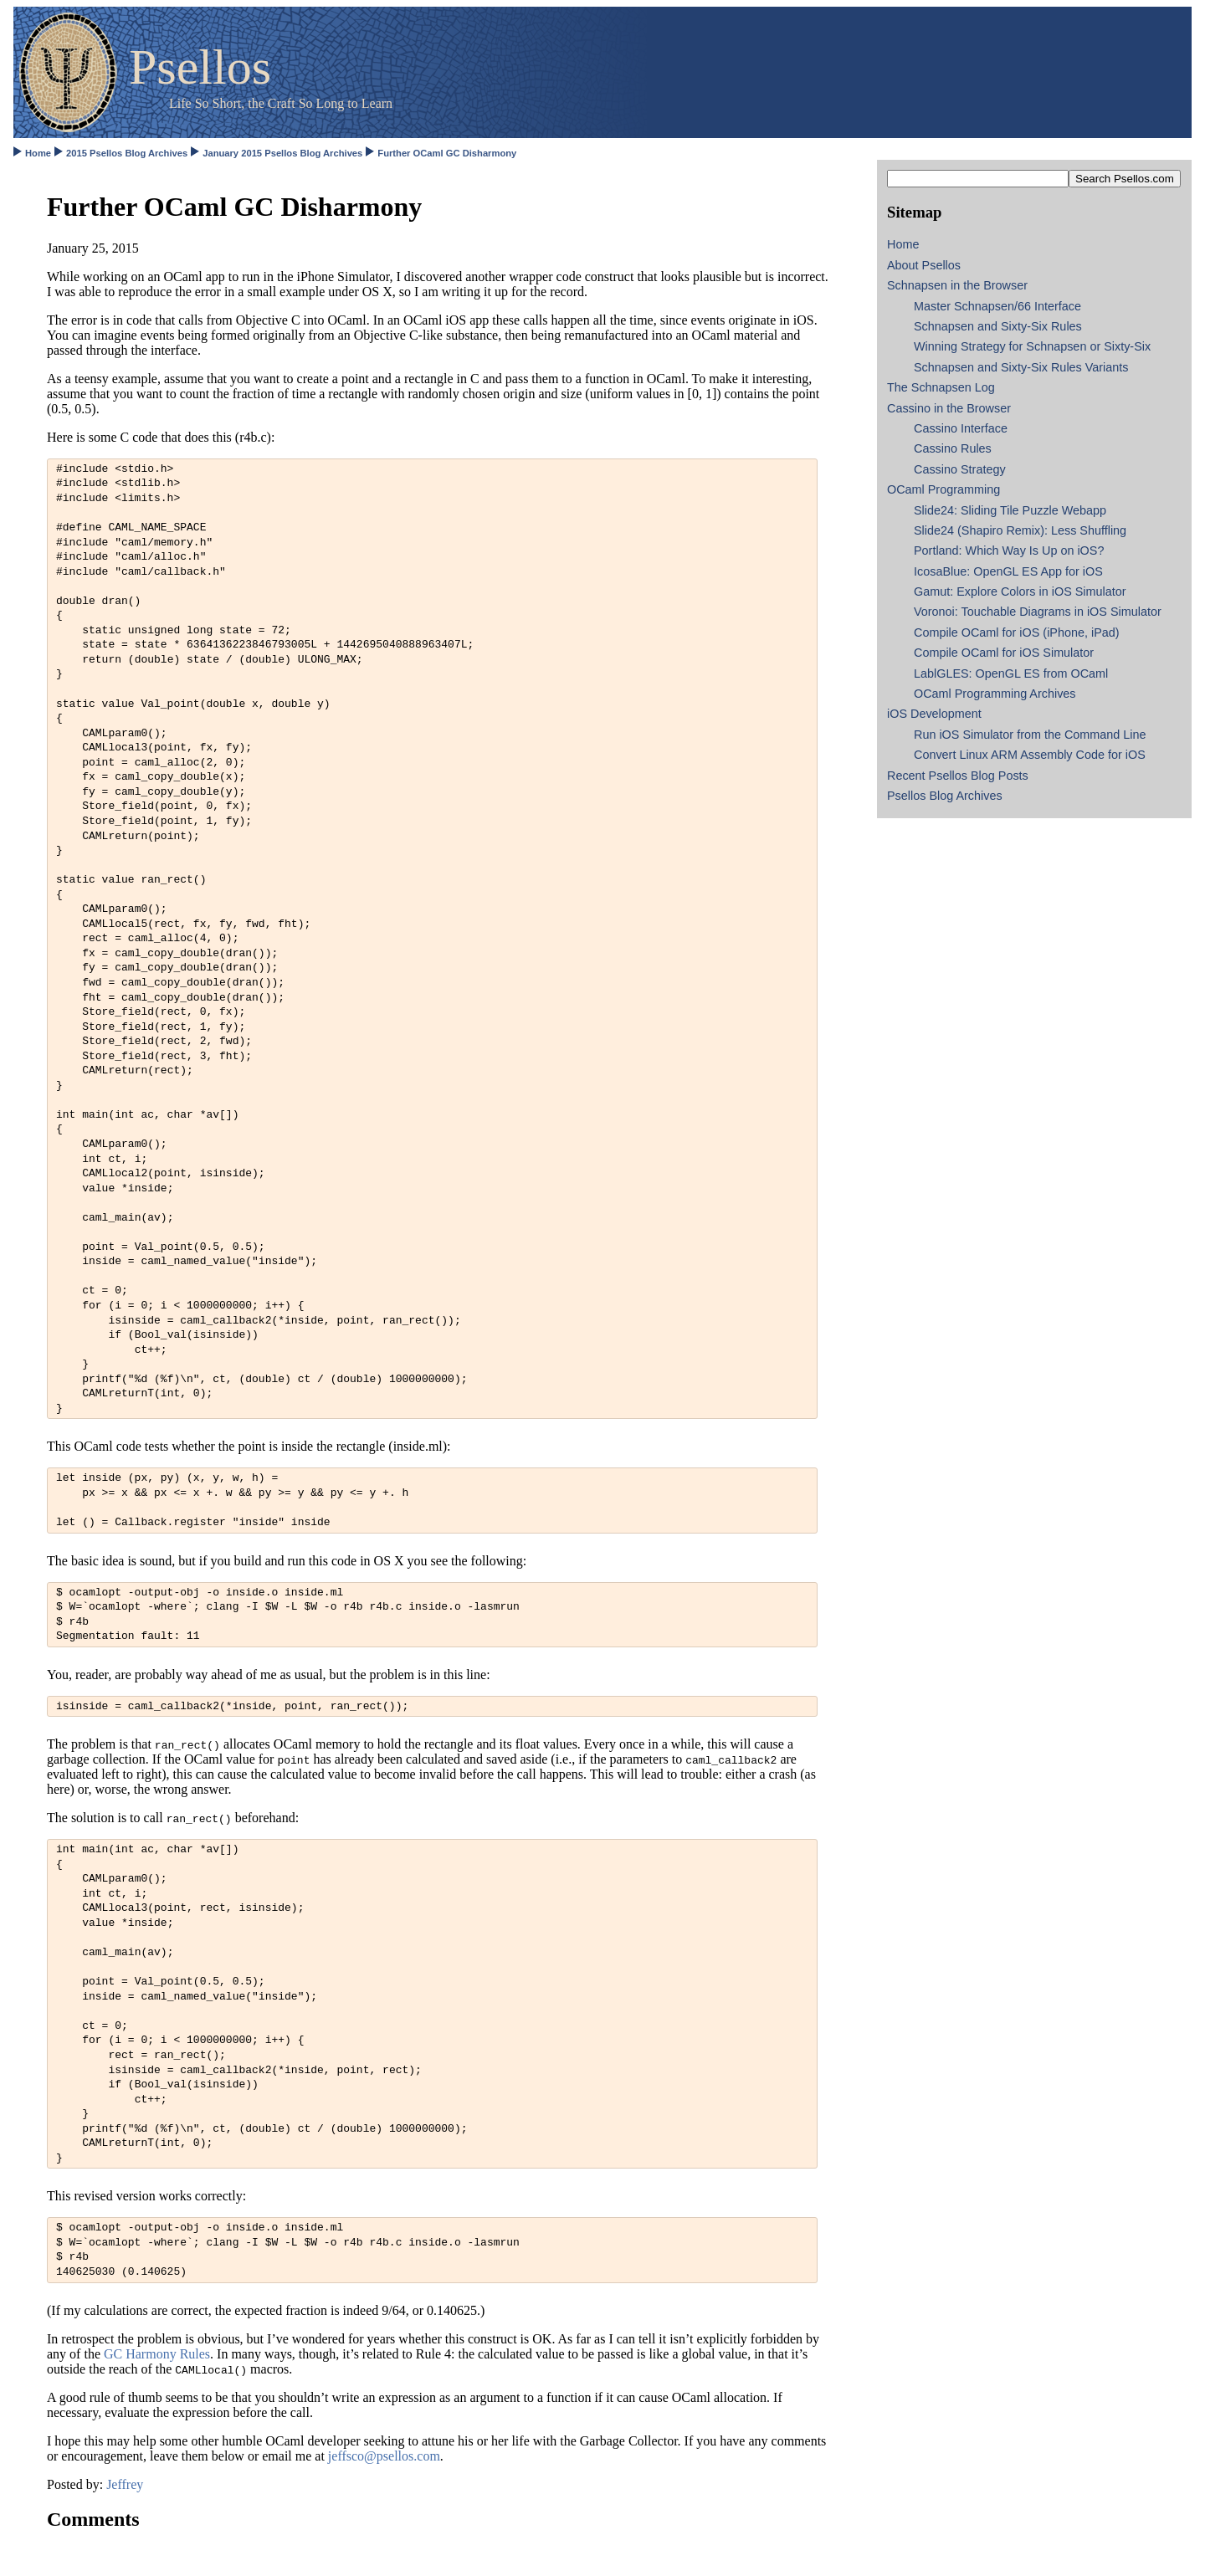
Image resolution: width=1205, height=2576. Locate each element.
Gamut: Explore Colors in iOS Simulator (1020, 591)
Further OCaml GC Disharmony (446, 153)
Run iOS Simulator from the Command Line (1030, 734)
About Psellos (924, 265)
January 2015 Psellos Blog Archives (282, 153)
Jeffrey (124, 2484)
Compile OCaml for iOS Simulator (1004, 652)
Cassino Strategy (960, 469)
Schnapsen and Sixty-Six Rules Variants (1021, 367)
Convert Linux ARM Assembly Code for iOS (1030, 754)
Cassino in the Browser (949, 408)
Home (38, 153)
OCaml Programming (943, 489)
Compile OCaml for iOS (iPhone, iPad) (1017, 632)
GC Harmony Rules (157, 2354)
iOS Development (934, 713)
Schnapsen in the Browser (957, 285)
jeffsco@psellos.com (384, 2456)
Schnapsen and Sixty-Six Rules (998, 326)
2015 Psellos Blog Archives (126, 153)
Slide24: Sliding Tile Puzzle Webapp (1010, 510)
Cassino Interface (961, 428)
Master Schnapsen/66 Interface (997, 306)
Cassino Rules (953, 448)
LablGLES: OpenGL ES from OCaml (1011, 673)
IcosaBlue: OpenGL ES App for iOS (1008, 571)
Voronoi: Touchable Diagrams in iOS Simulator (1037, 611)
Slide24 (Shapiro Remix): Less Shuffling (1020, 530)
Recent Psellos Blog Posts (957, 775)
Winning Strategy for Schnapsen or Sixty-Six (1032, 346)
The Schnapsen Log (941, 387)
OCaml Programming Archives (995, 693)
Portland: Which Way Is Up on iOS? (1009, 550)
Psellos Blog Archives (944, 795)
